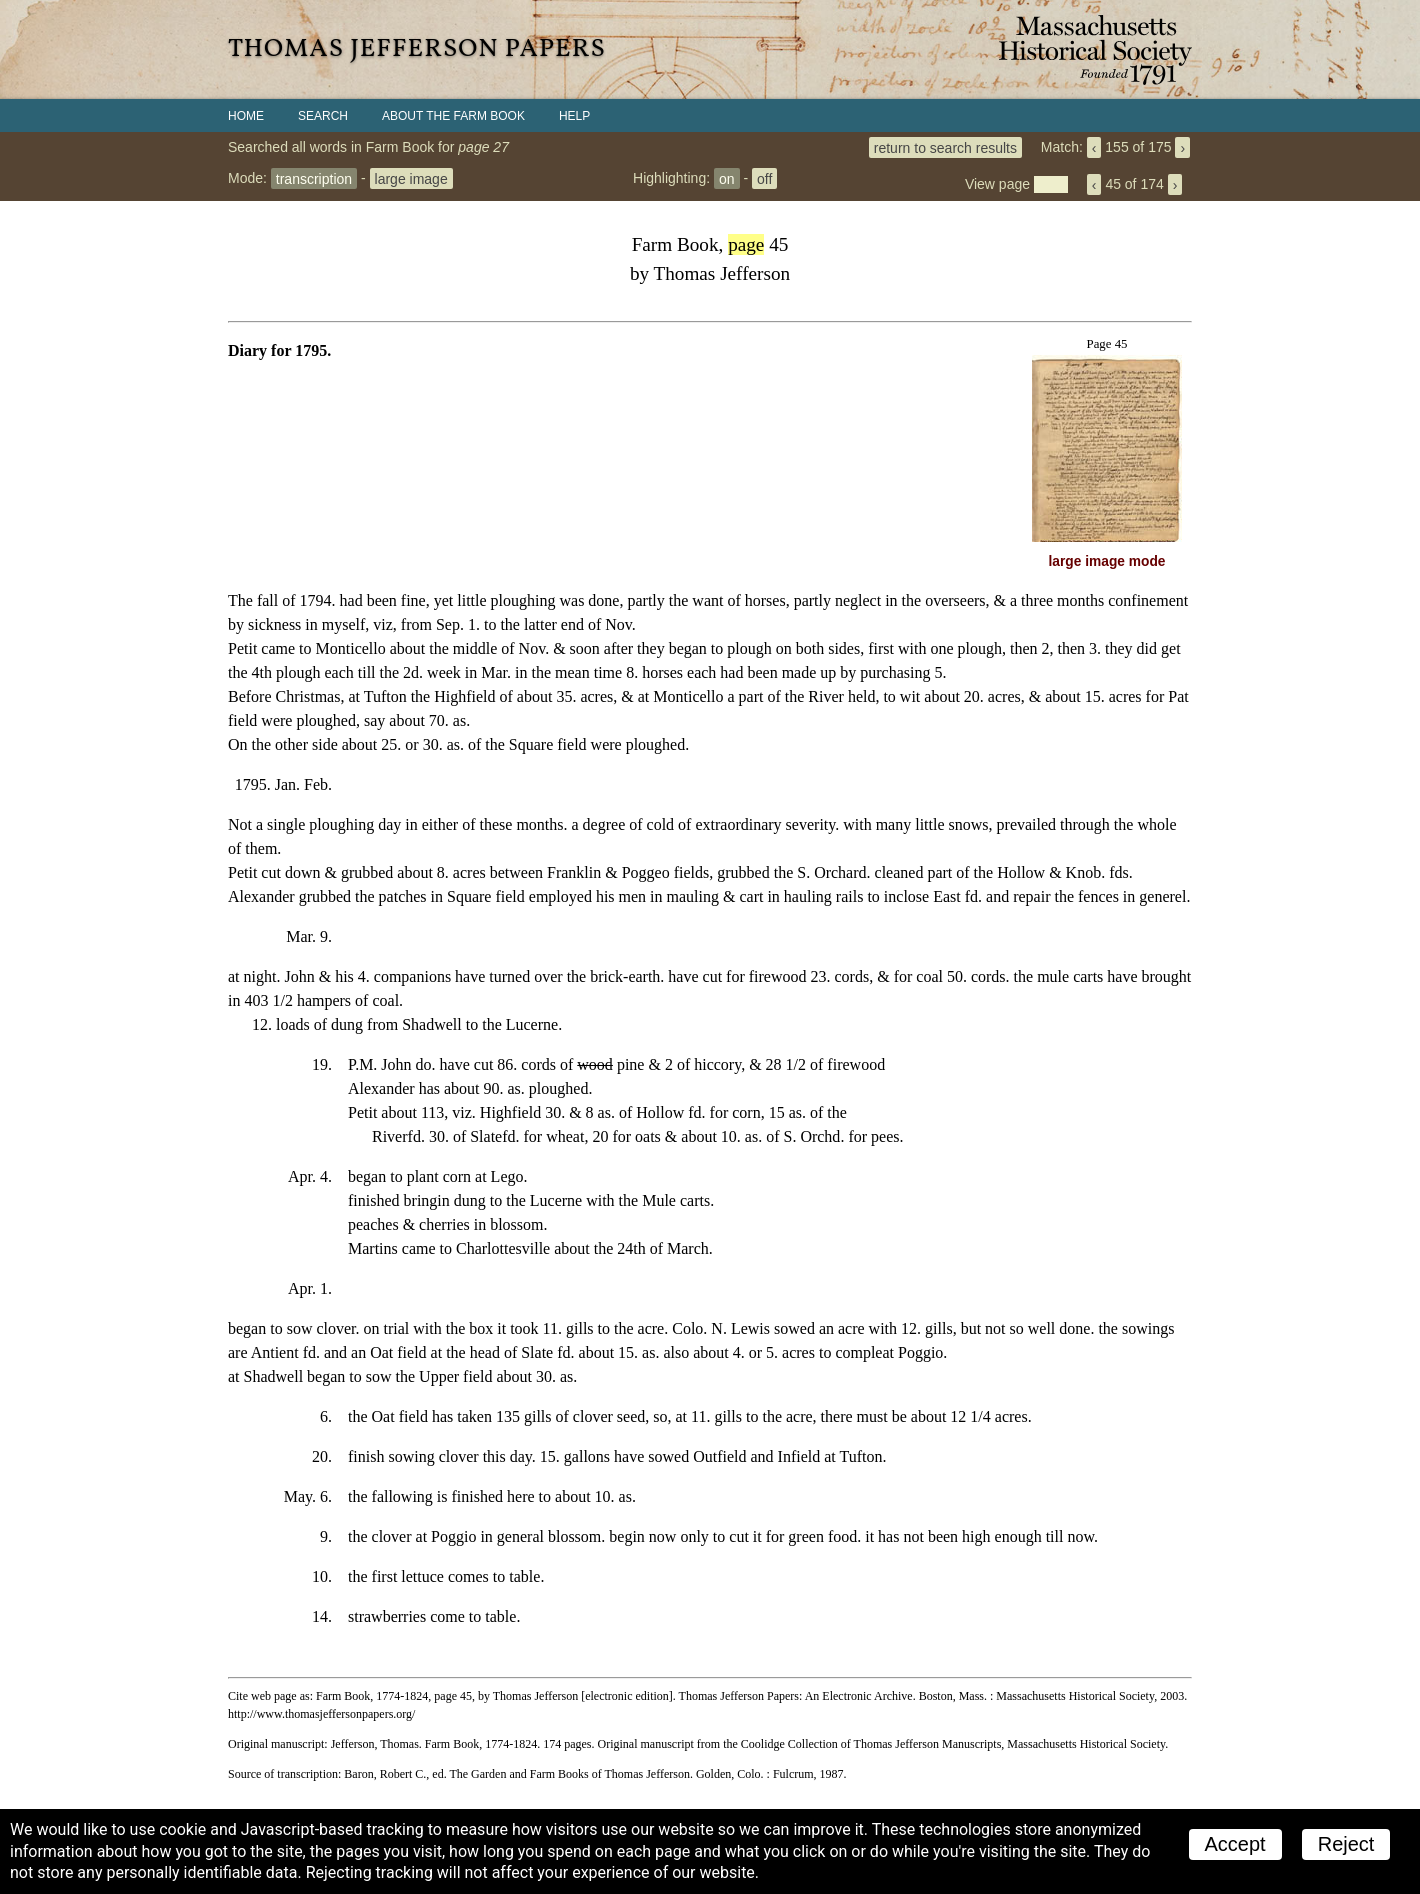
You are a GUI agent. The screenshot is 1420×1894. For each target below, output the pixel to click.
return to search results (945, 147)
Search (323, 116)
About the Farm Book (453, 116)
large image (411, 178)
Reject (1346, 1844)
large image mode (1107, 561)
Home (246, 116)
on (727, 178)
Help (574, 116)
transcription (314, 178)
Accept (1235, 1844)
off (764, 178)
